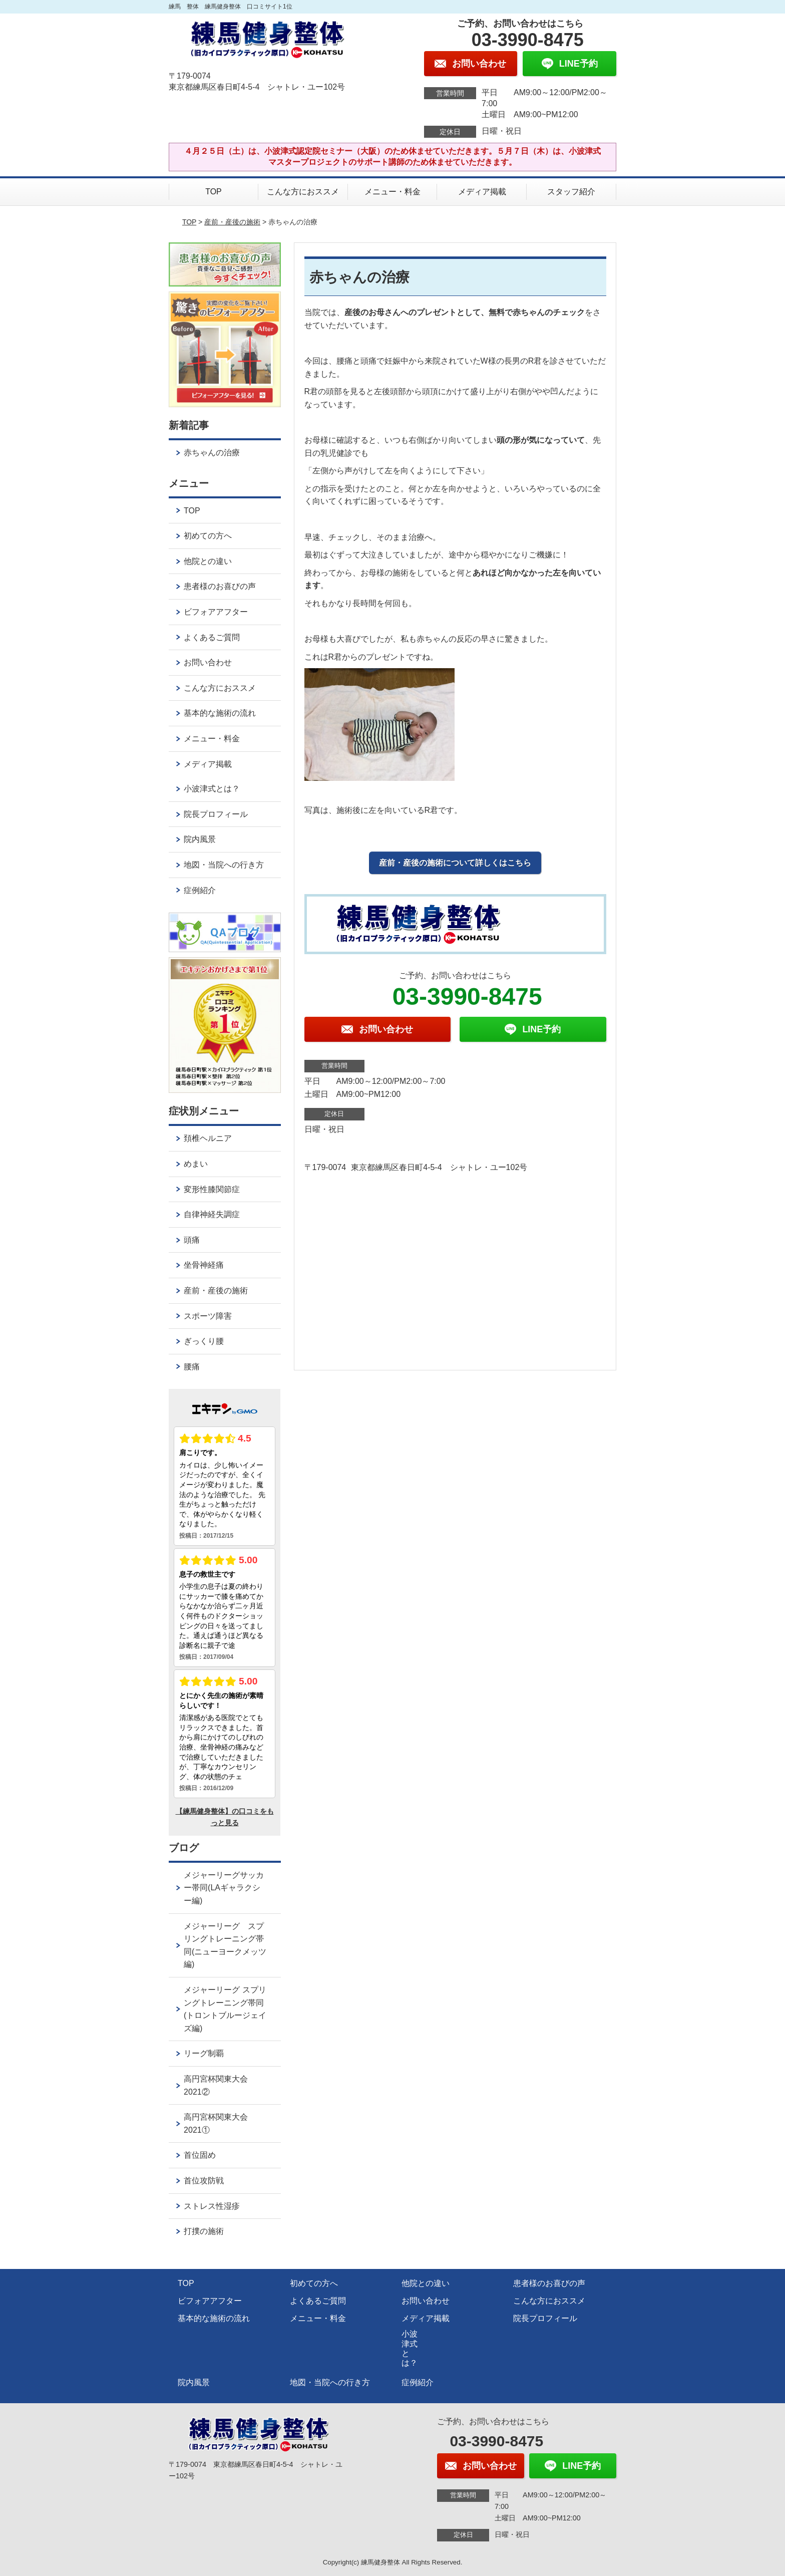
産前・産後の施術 (232, 222)
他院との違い (208, 561)
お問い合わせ (208, 662)
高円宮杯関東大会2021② (216, 2085)
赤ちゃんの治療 (212, 452)
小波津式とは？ (212, 788)
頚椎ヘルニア (208, 1138)
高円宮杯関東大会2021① (216, 2123)
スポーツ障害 (208, 1316)
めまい (196, 1164)
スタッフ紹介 (571, 191)
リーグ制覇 (204, 2053)
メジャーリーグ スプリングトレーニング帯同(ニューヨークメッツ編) (225, 1945)
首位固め (200, 2155)
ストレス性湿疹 (212, 2206)
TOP (213, 191)
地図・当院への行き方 (224, 865)
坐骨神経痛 (204, 1265)
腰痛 (192, 1366)
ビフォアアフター (216, 612)
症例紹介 (200, 890)
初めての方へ (208, 535)
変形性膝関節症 (212, 1189)
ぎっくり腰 (204, 1341)
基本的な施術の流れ (220, 713)
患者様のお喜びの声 (220, 586)
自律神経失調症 (212, 1214)
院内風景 (200, 839)
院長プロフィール (216, 814)
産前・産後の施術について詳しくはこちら (455, 862)
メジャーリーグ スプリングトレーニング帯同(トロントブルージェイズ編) (225, 2009)
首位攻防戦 (204, 2180)
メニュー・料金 (392, 191)
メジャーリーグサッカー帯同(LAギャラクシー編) (224, 1888)
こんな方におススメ (303, 191)
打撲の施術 (204, 2231)
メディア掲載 (482, 191)
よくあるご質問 (212, 637)
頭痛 (192, 1240)
